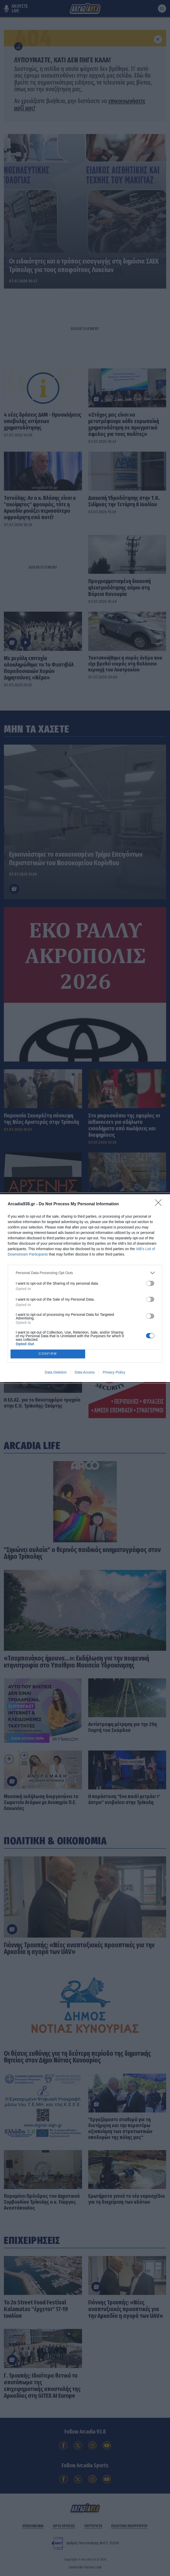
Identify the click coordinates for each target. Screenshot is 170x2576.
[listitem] (85, 1273)
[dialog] (85, 1288)
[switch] (150, 1283)
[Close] (160, 1204)
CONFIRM (48, 1354)
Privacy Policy (114, 1372)
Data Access (85, 1372)
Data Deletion (56, 1372)
